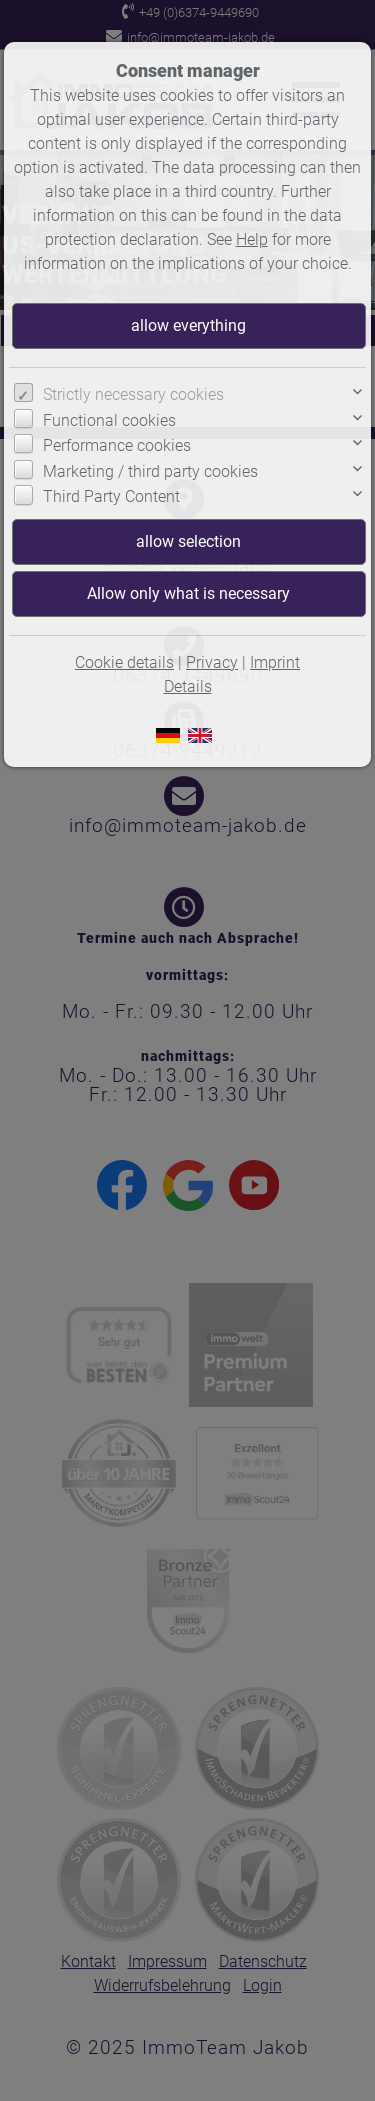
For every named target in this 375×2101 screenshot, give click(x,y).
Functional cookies (109, 420)
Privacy (212, 662)
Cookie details (124, 662)
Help (252, 239)
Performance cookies (117, 445)
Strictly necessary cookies (133, 394)
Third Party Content (111, 496)
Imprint (275, 662)
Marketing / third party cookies (150, 471)
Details (188, 686)
